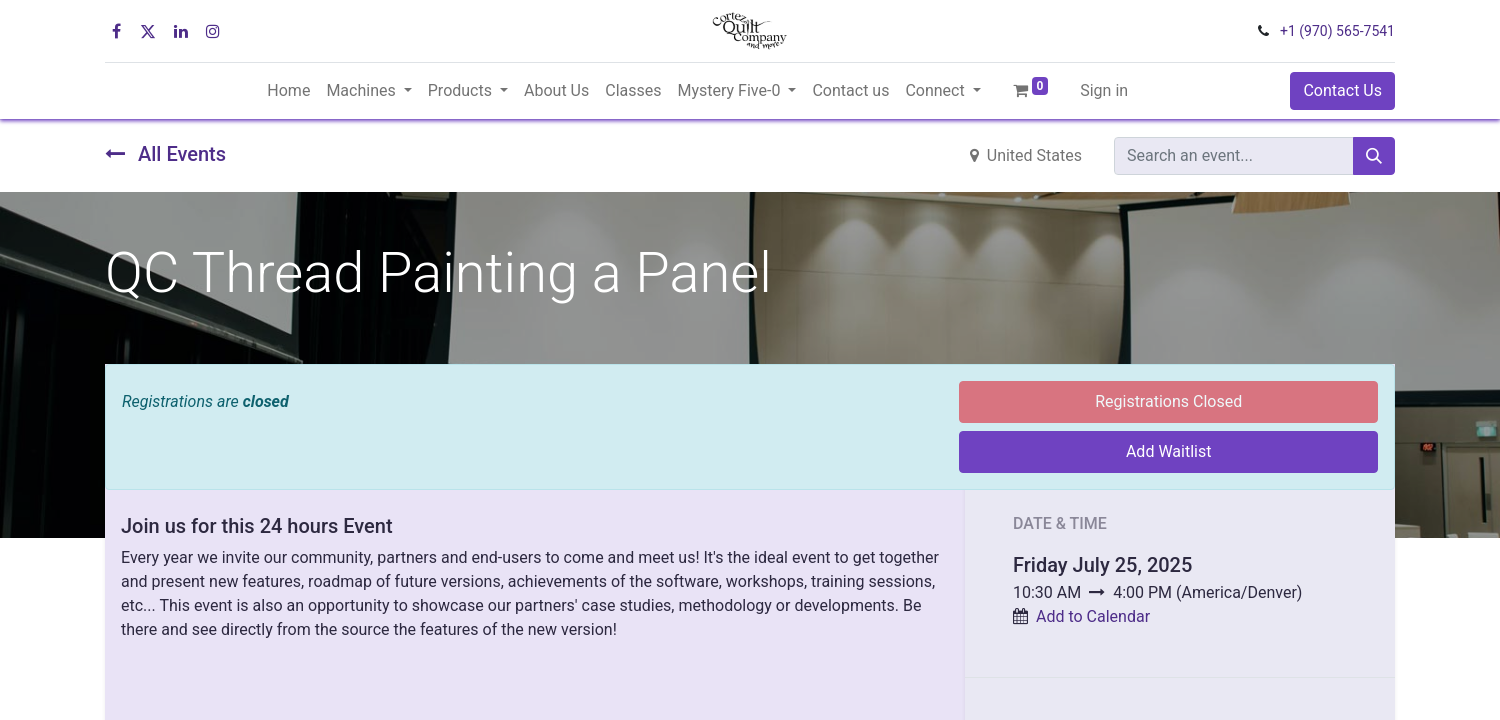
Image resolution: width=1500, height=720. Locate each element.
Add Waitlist (1169, 451)
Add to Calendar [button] (1093, 616)
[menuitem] (288, 91)
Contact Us (1342, 90)
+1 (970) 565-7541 (1337, 31)
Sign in (1104, 90)
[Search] (1374, 156)
